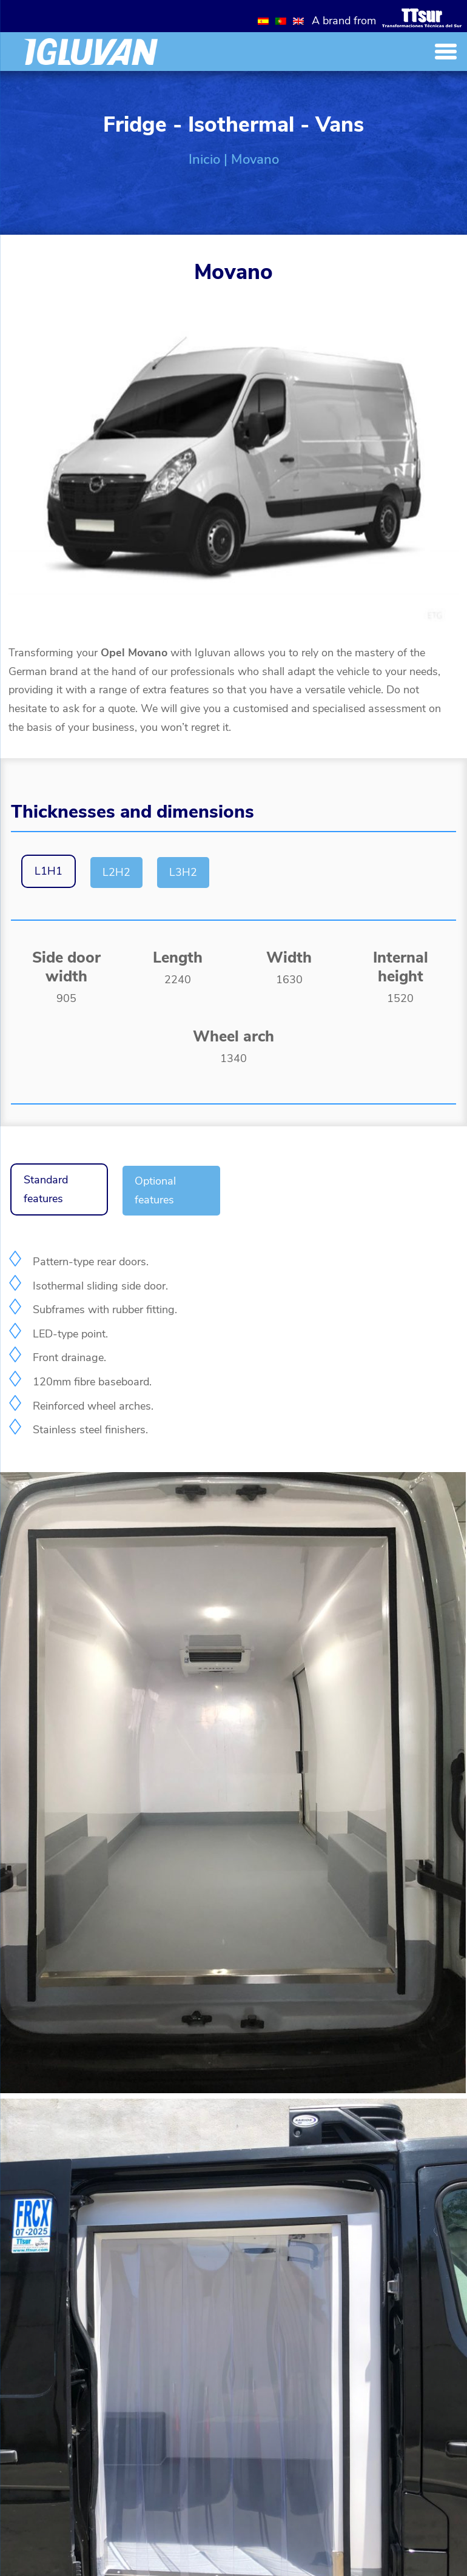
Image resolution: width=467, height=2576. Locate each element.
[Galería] (233, 2089)
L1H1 (48, 871)
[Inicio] (91, 51)
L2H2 (116, 872)
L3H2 (183, 872)
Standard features (46, 1189)
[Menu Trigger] (445, 50)
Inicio (204, 159)
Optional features (155, 1190)
